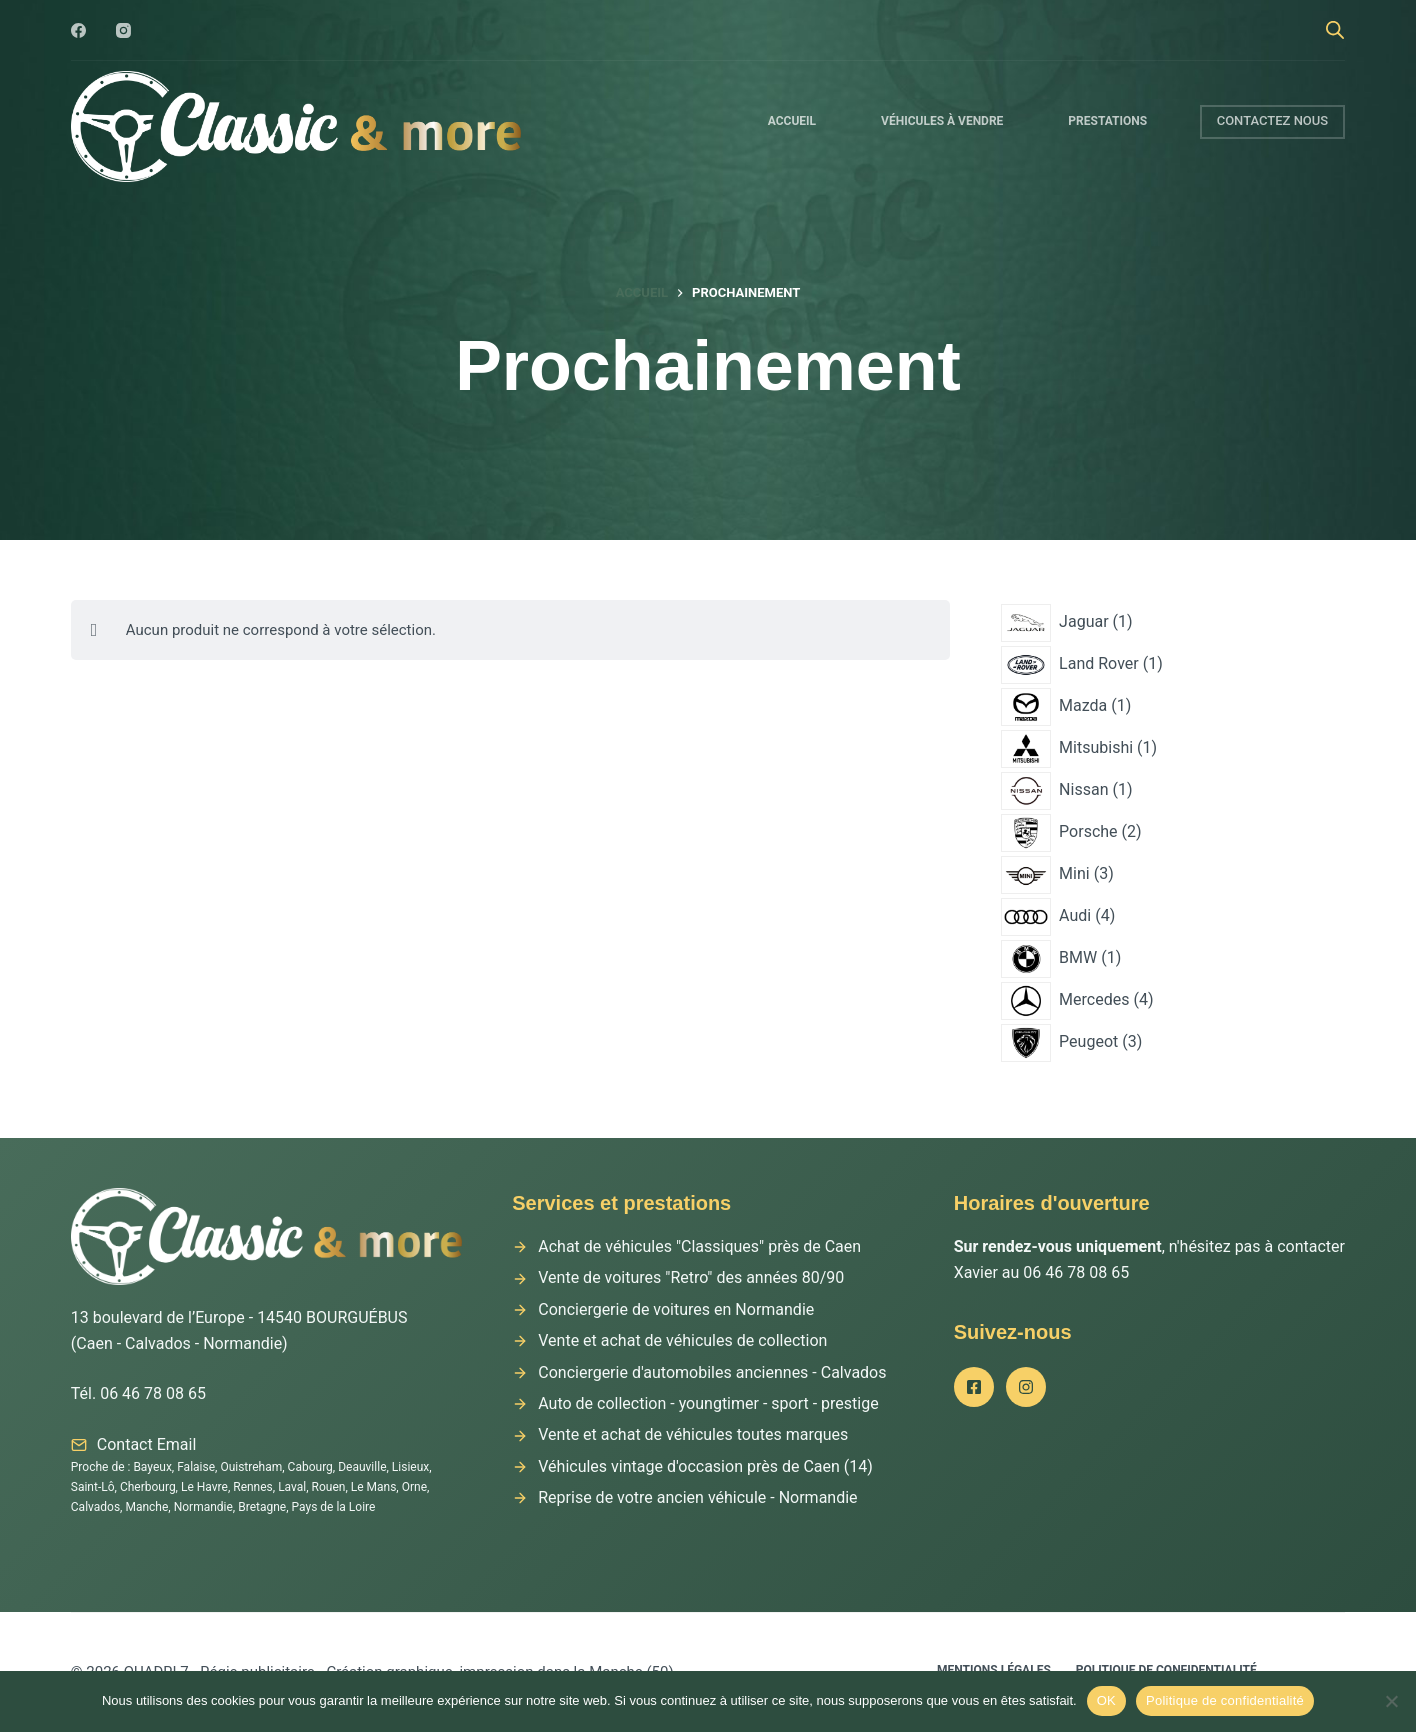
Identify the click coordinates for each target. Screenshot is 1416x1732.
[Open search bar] (1335, 30)
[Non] (1391, 1701)
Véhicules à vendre (942, 121)
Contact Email (147, 1444)
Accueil (792, 121)
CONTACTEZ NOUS (1273, 120)
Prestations (1107, 121)
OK (1106, 1700)
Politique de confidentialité (1225, 1700)
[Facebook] (78, 30)
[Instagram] (123, 30)
